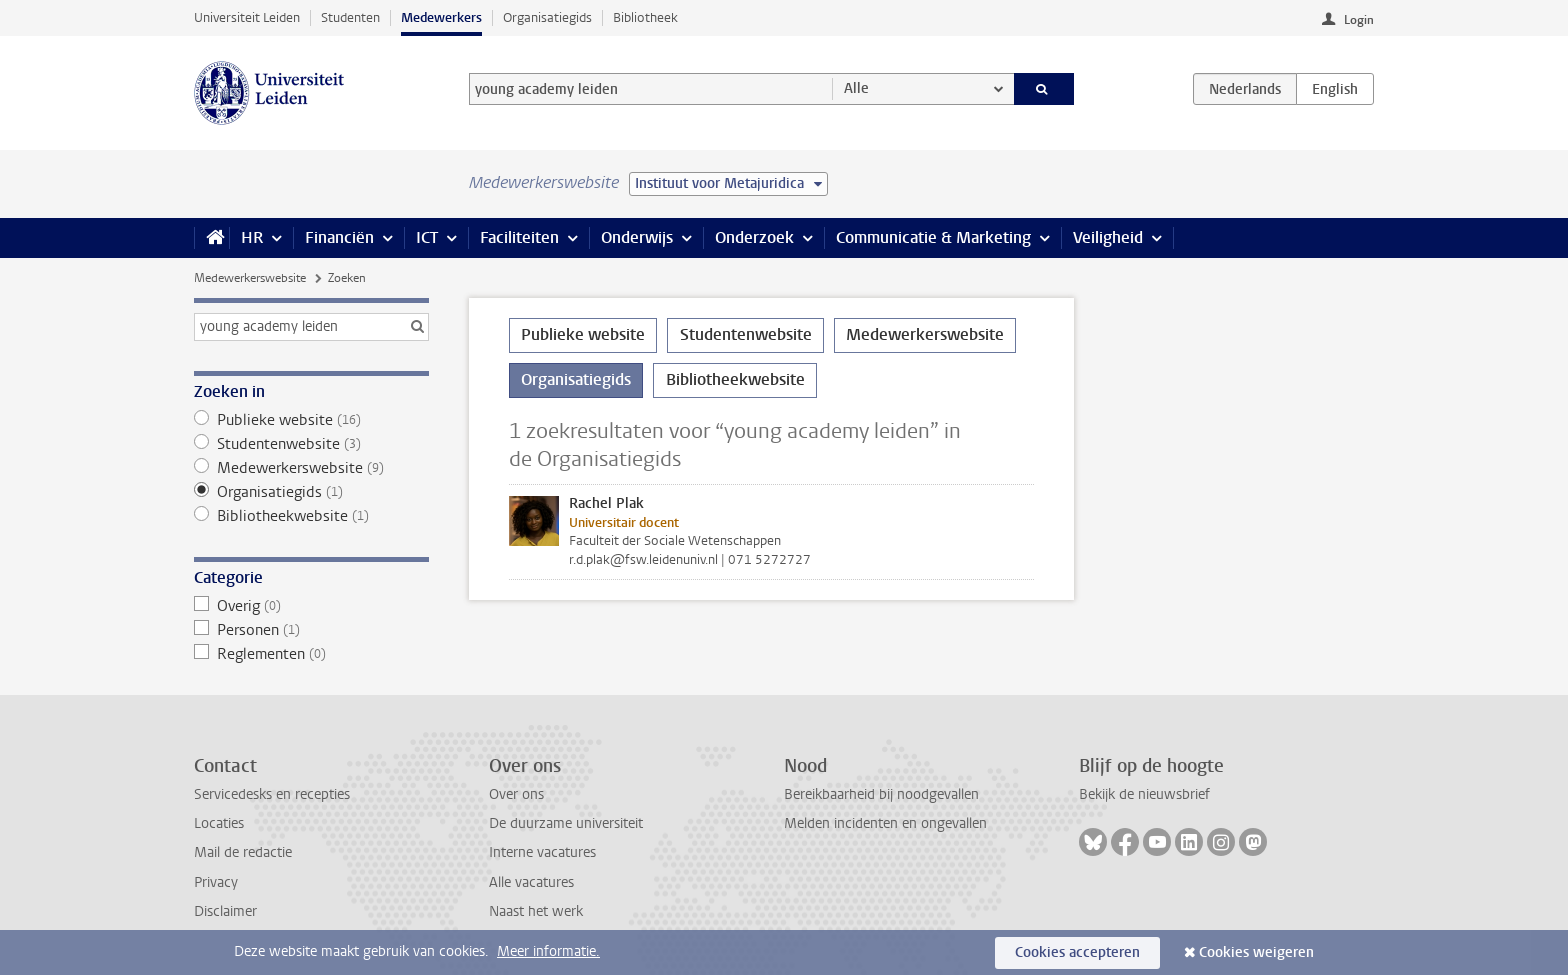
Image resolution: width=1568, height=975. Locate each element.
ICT (427, 237)
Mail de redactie (243, 852)
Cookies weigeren (1256, 952)
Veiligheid (1108, 237)
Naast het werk (536, 911)
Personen (311, 630)
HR (252, 237)
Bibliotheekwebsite (311, 516)
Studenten (350, 17)
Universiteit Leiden (247, 17)
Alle (856, 88)
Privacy (216, 882)
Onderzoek (754, 237)
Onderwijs (637, 237)
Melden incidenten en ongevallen (885, 823)
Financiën (339, 237)
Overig (311, 606)
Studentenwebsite (311, 444)
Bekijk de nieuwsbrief (1144, 794)
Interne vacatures (542, 852)
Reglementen (311, 654)
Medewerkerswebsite (250, 278)
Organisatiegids (547, 17)
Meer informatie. (548, 951)
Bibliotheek (645, 17)
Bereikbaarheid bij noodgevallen (881, 794)
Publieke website (311, 420)
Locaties (219, 823)
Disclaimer (225, 911)
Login (1359, 20)
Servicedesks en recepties (272, 794)
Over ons (516, 794)
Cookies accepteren (1077, 952)
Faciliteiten (519, 237)
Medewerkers (441, 17)
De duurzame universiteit (566, 823)
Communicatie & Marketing (933, 237)
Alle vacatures (531, 882)
